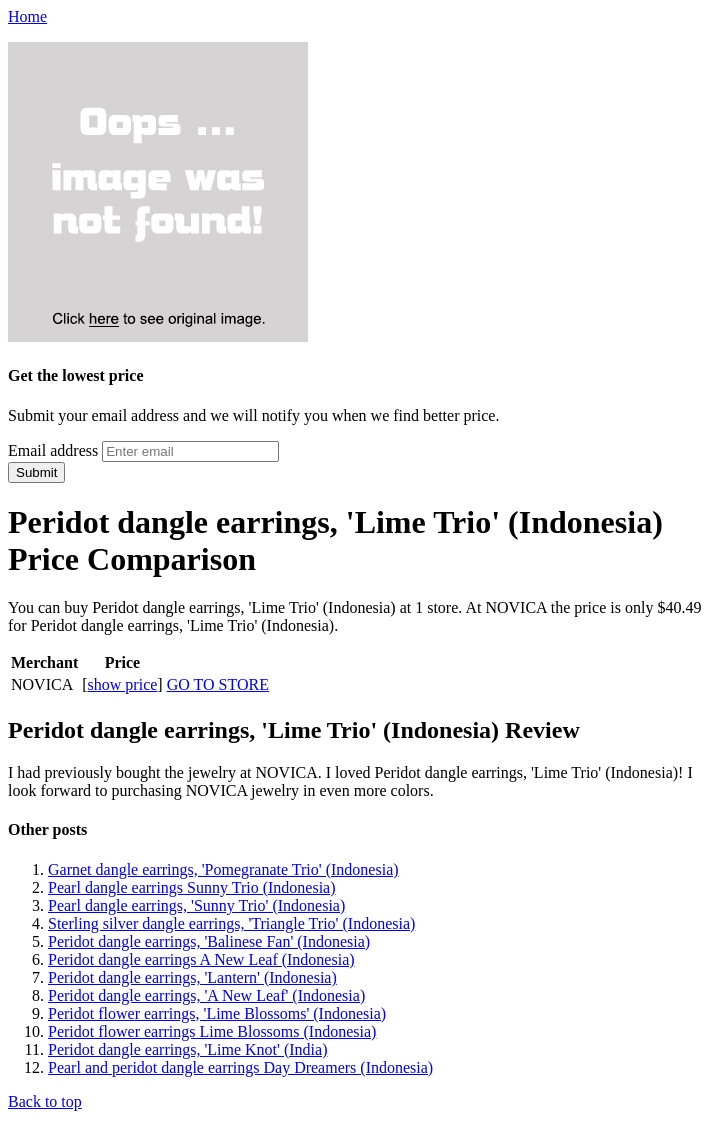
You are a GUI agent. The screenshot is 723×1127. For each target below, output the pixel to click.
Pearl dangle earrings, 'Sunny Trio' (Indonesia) (196, 905)
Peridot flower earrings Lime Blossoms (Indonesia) (212, 1031)
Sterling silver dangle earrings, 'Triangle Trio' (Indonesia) (231, 923)
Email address (53, 450)
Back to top (45, 1101)
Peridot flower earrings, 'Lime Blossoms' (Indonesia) (217, 1013)
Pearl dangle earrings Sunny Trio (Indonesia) (192, 887)
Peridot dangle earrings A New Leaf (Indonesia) (201, 959)
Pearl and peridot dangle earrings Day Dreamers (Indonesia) (240, 1067)
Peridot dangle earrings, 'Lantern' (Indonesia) (192, 977)
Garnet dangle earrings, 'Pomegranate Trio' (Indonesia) (223, 869)
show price (123, 684)
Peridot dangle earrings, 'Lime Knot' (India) (187, 1049)
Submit (36, 472)
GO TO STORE (218, 684)
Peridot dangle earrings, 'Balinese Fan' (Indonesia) (209, 941)
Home (27, 16)
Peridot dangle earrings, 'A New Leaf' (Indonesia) (206, 995)
